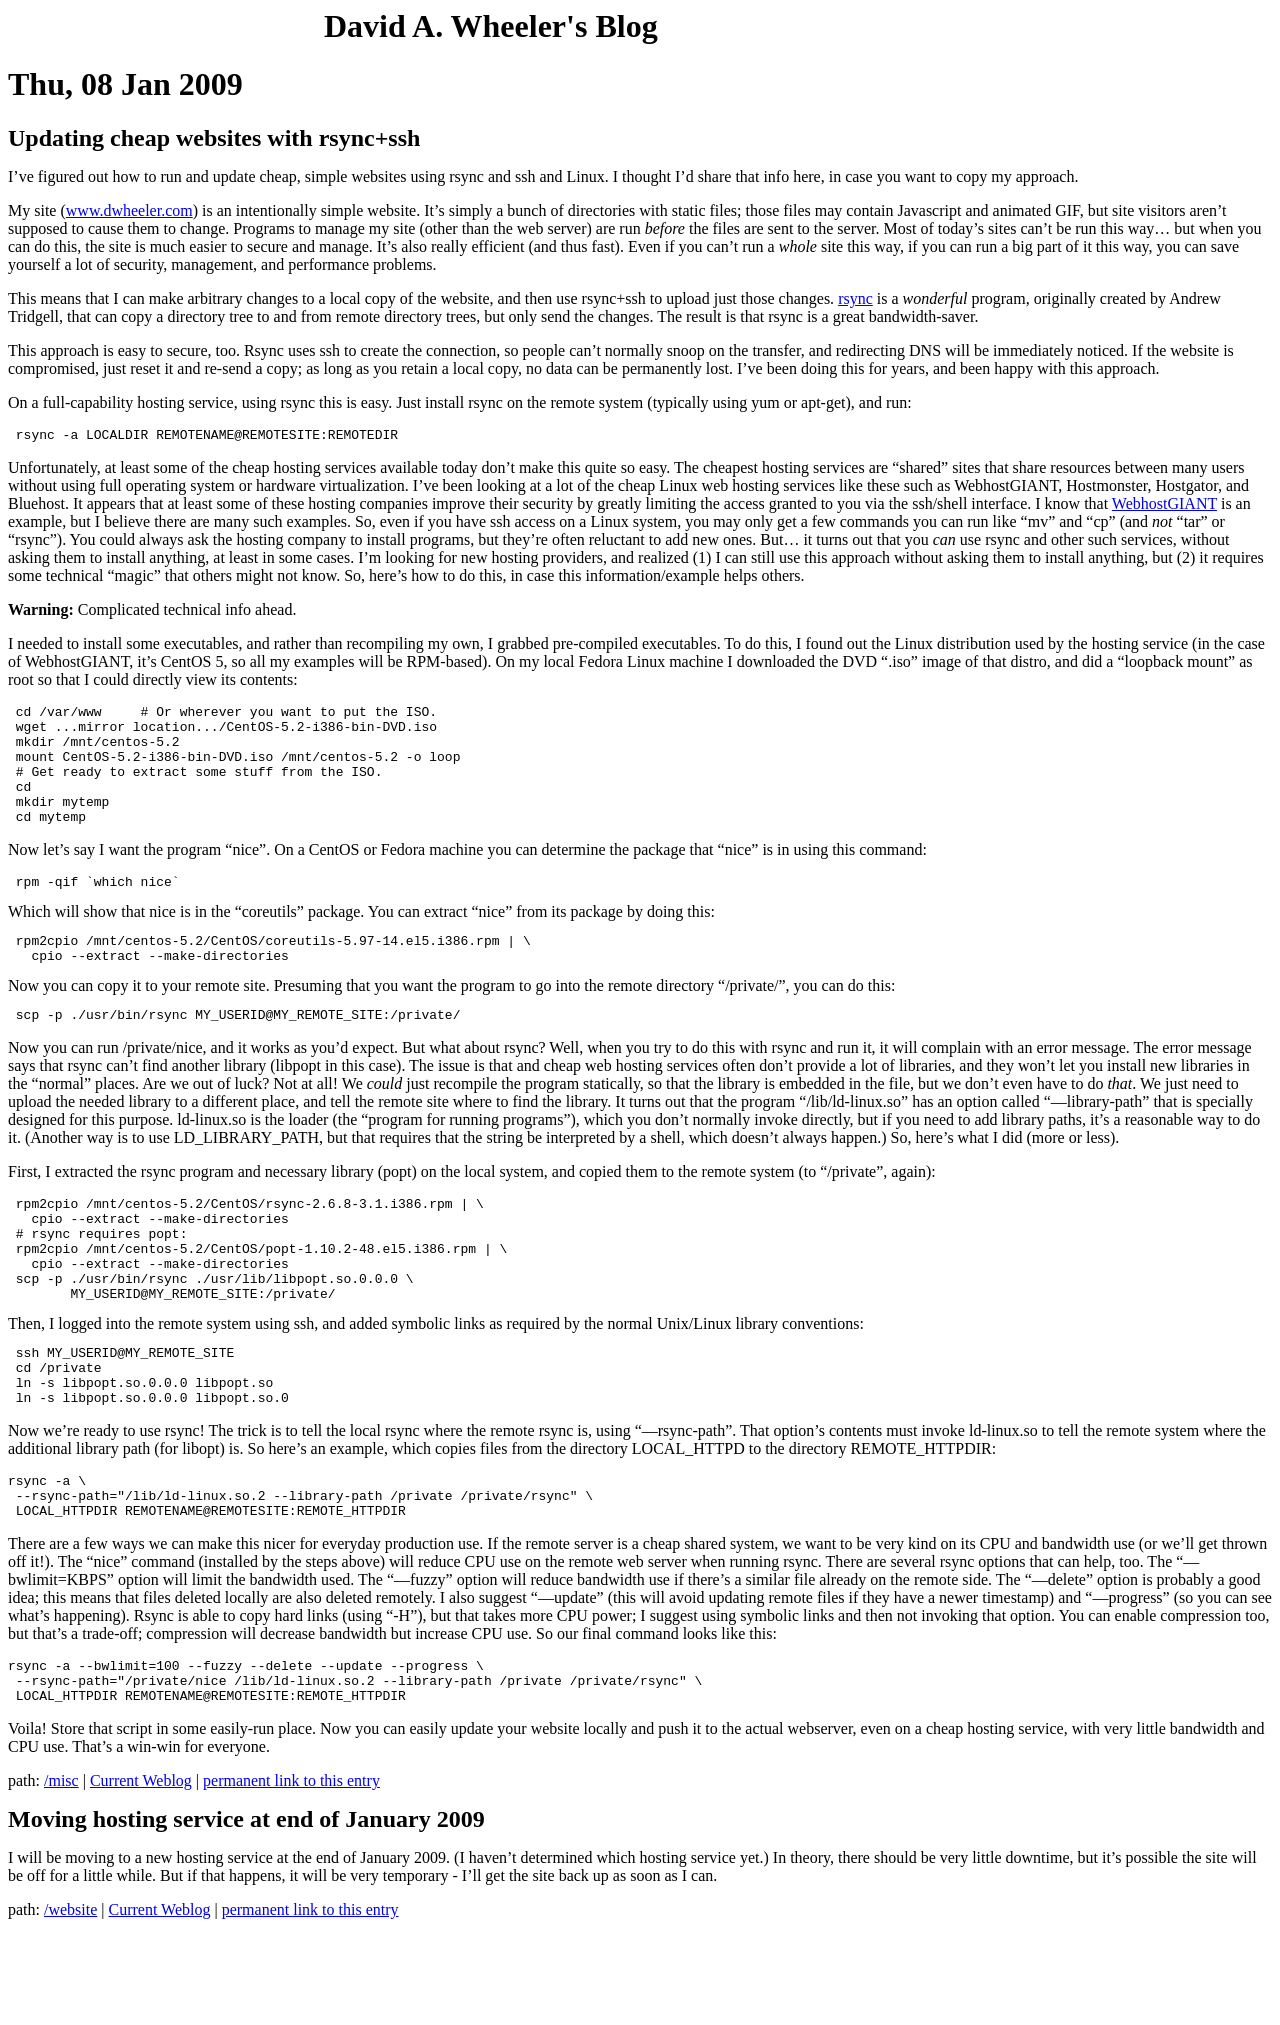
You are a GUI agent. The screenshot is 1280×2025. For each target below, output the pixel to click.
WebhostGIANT (1164, 506)
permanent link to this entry (291, 1870)
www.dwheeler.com (129, 210)
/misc (61, 1870)
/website (70, 1999)
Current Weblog (141, 1870)
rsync (855, 298)
